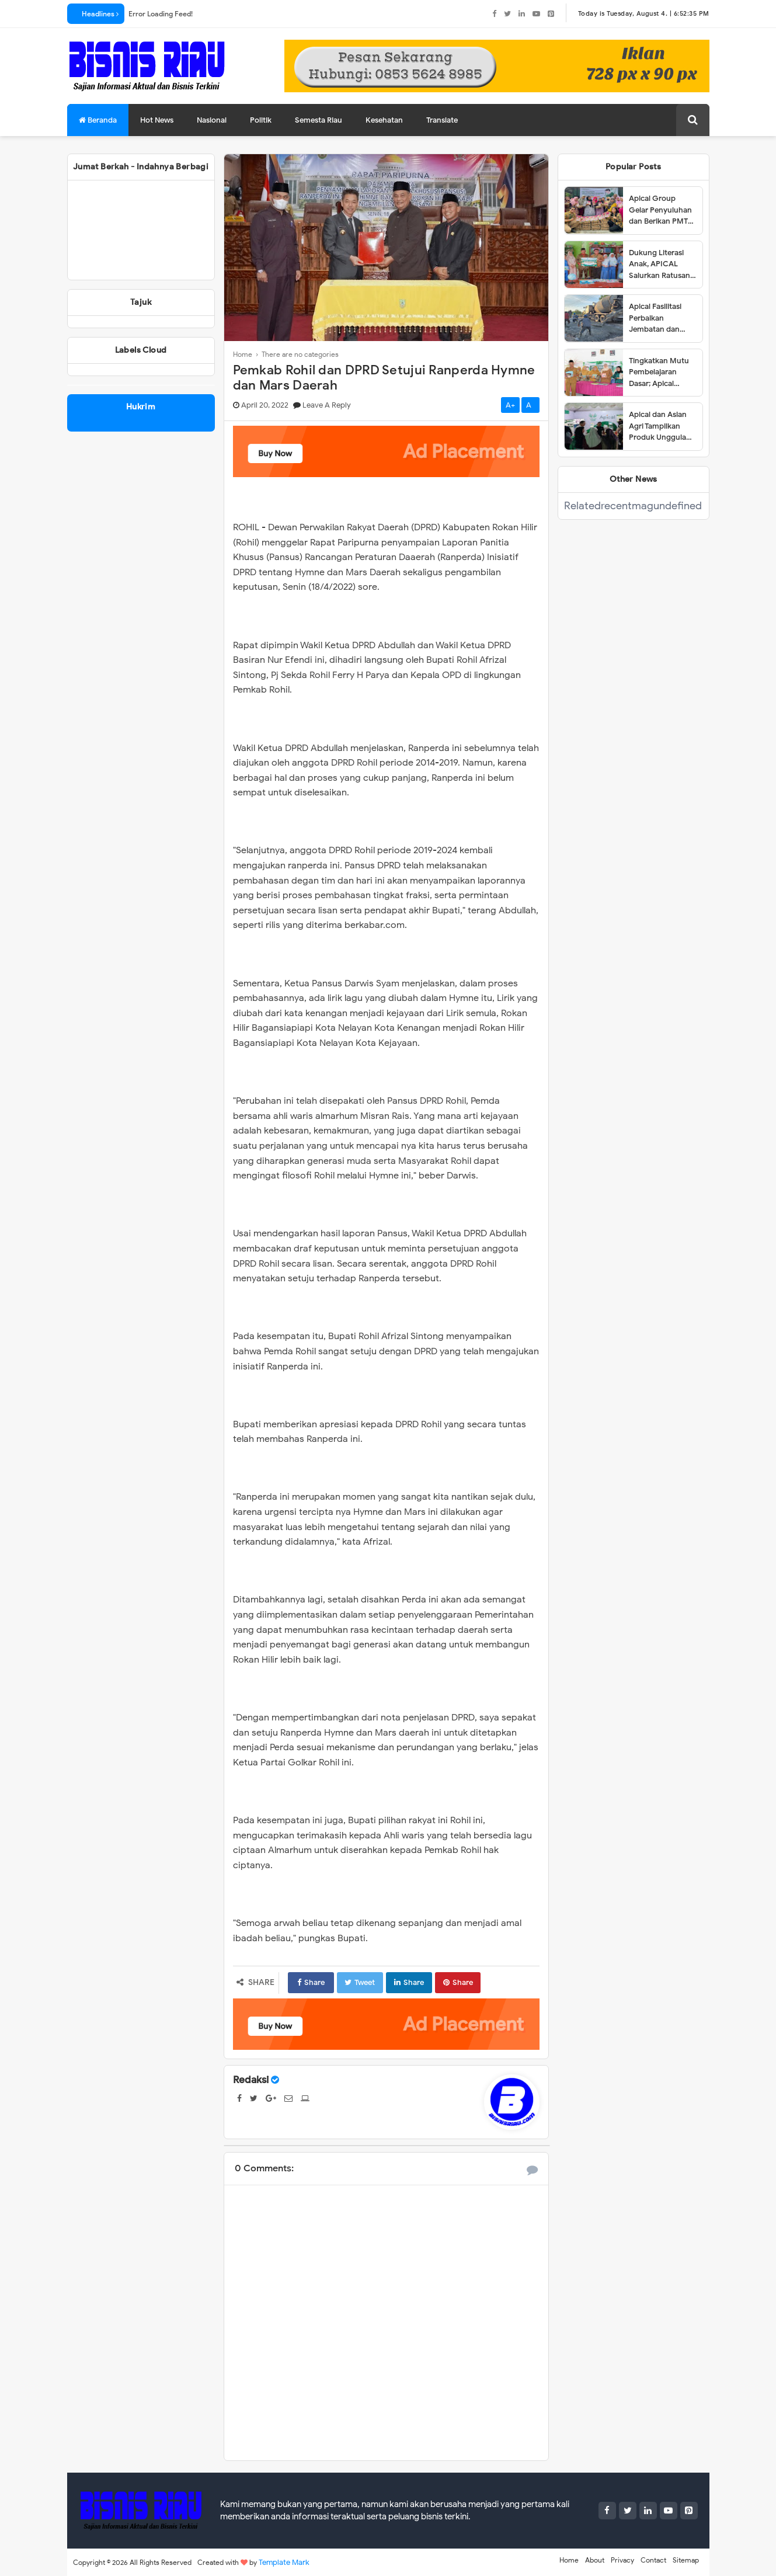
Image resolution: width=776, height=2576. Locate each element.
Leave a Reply (326, 405)
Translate (442, 120)
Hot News (156, 120)
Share (311, 1982)
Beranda (98, 120)
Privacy (622, 2560)
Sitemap (686, 2560)
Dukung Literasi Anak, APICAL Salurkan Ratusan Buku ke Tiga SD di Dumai (661, 264)
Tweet (359, 1982)
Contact (653, 2560)
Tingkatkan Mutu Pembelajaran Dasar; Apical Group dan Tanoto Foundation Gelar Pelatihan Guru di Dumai (661, 373)
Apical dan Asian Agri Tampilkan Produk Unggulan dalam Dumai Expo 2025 (661, 426)
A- (530, 405)
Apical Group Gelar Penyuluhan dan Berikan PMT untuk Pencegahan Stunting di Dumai (662, 210)
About (594, 2560)
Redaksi (251, 2080)
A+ (510, 405)
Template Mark (284, 2562)
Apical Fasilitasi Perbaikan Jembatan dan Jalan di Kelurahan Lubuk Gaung (661, 318)
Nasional (212, 120)
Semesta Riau (318, 120)
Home (569, 2560)
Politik (261, 120)
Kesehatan (384, 120)
